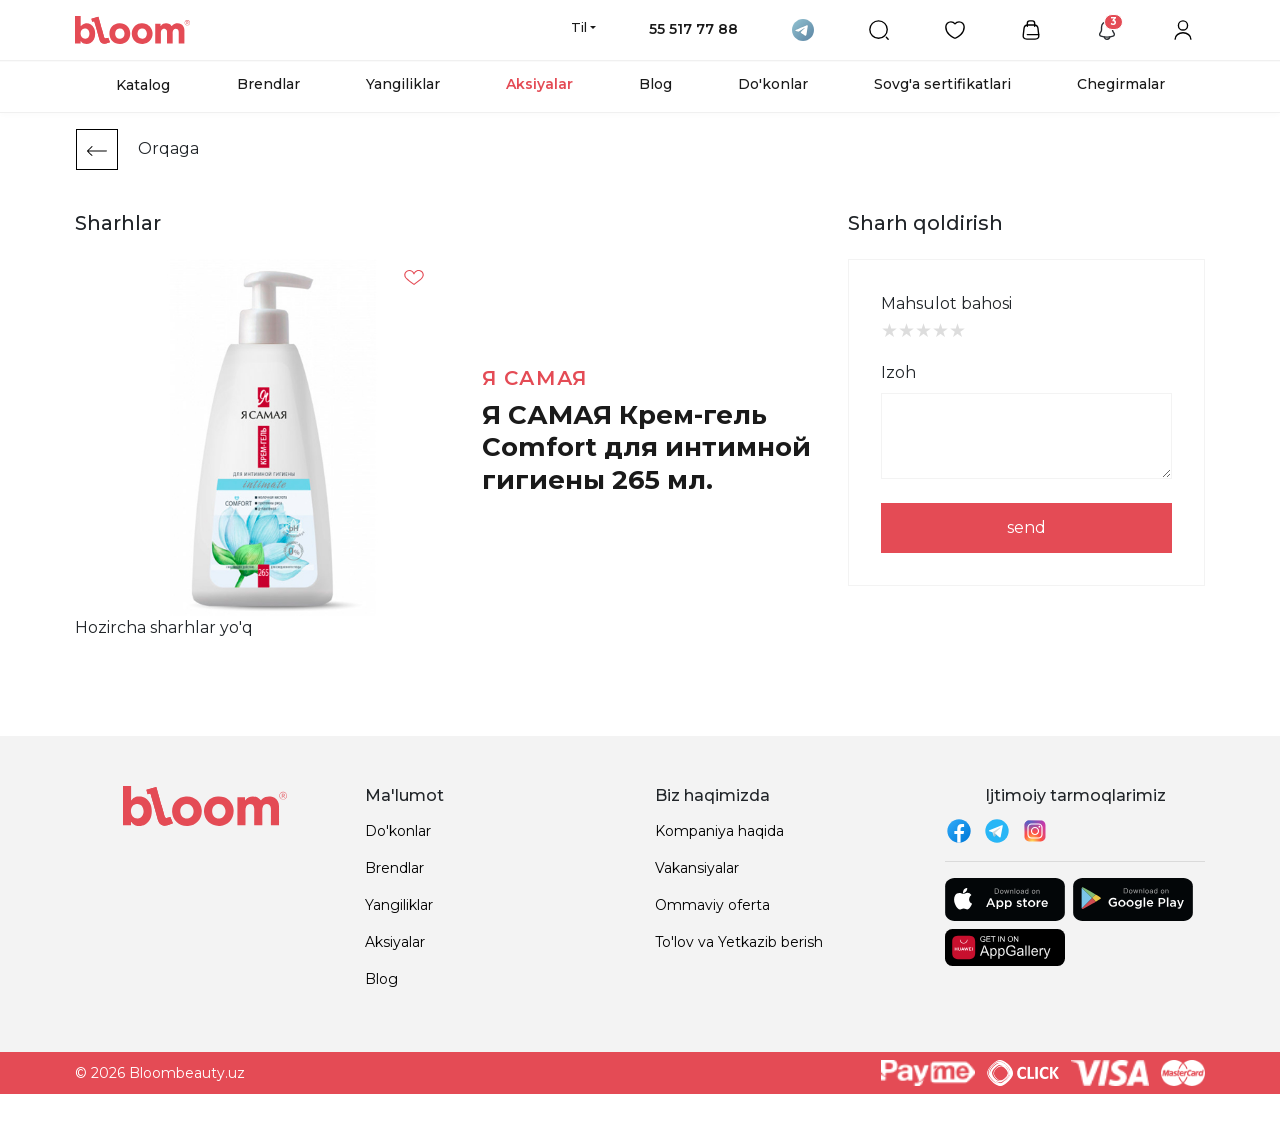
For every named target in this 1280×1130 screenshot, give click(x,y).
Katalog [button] (143, 85)
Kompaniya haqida (719, 831)
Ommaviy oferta (712, 905)
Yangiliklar (403, 84)
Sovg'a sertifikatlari (942, 84)
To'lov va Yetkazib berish (739, 942)
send (1026, 527)
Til (579, 27)
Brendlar (268, 84)
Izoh (898, 372)
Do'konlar (773, 84)
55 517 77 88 (693, 29)
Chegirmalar (1121, 84)
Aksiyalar (539, 84)
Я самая (535, 378)
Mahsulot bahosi (946, 303)
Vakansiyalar (697, 868)
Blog (655, 84)
